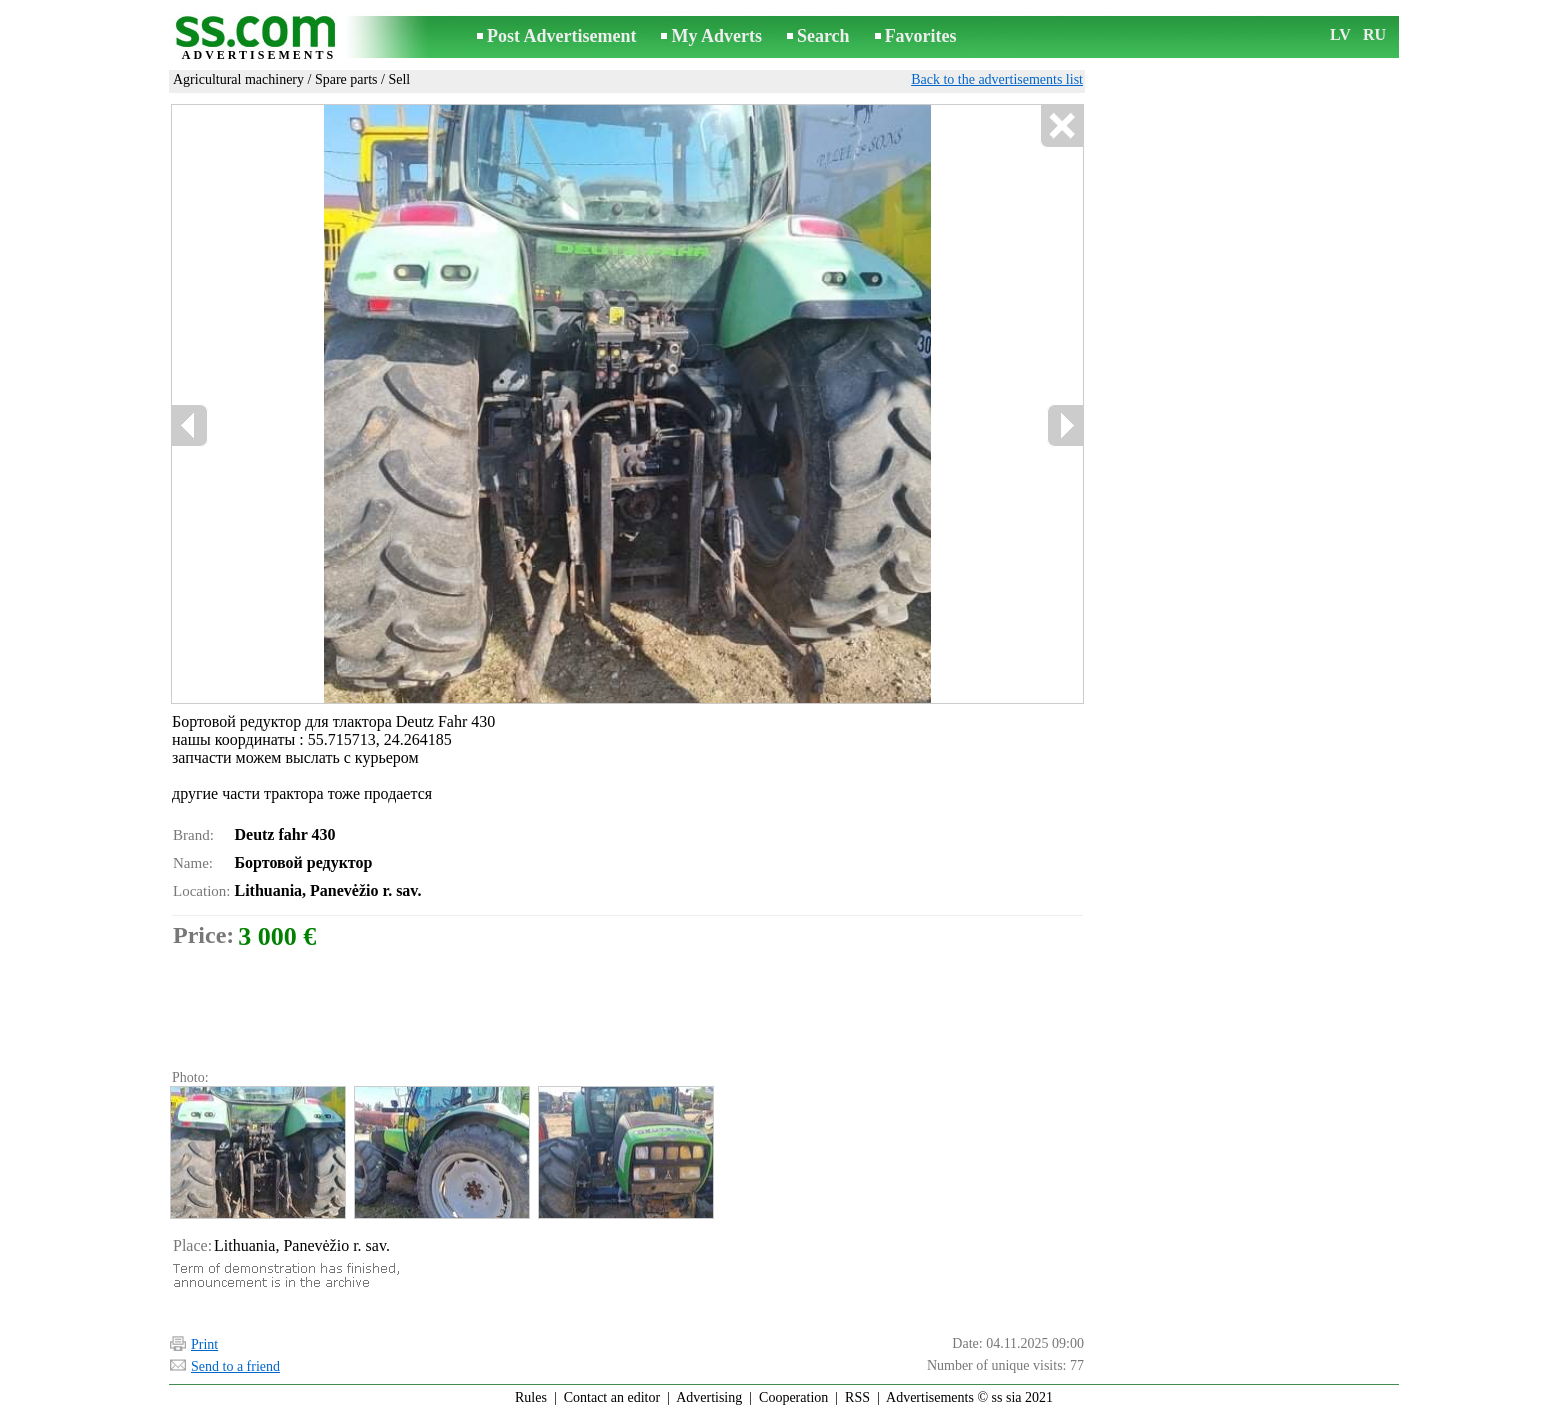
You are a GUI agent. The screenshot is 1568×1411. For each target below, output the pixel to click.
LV (1340, 34)
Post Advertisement (561, 36)
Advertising (709, 1397)
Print (204, 1344)
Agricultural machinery (238, 79)
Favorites (921, 36)
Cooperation (793, 1397)
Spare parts (346, 79)
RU (1374, 34)
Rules (531, 1397)
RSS (857, 1397)
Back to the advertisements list (997, 79)
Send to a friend (235, 1366)
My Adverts (716, 36)
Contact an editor (612, 1397)
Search (823, 36)
